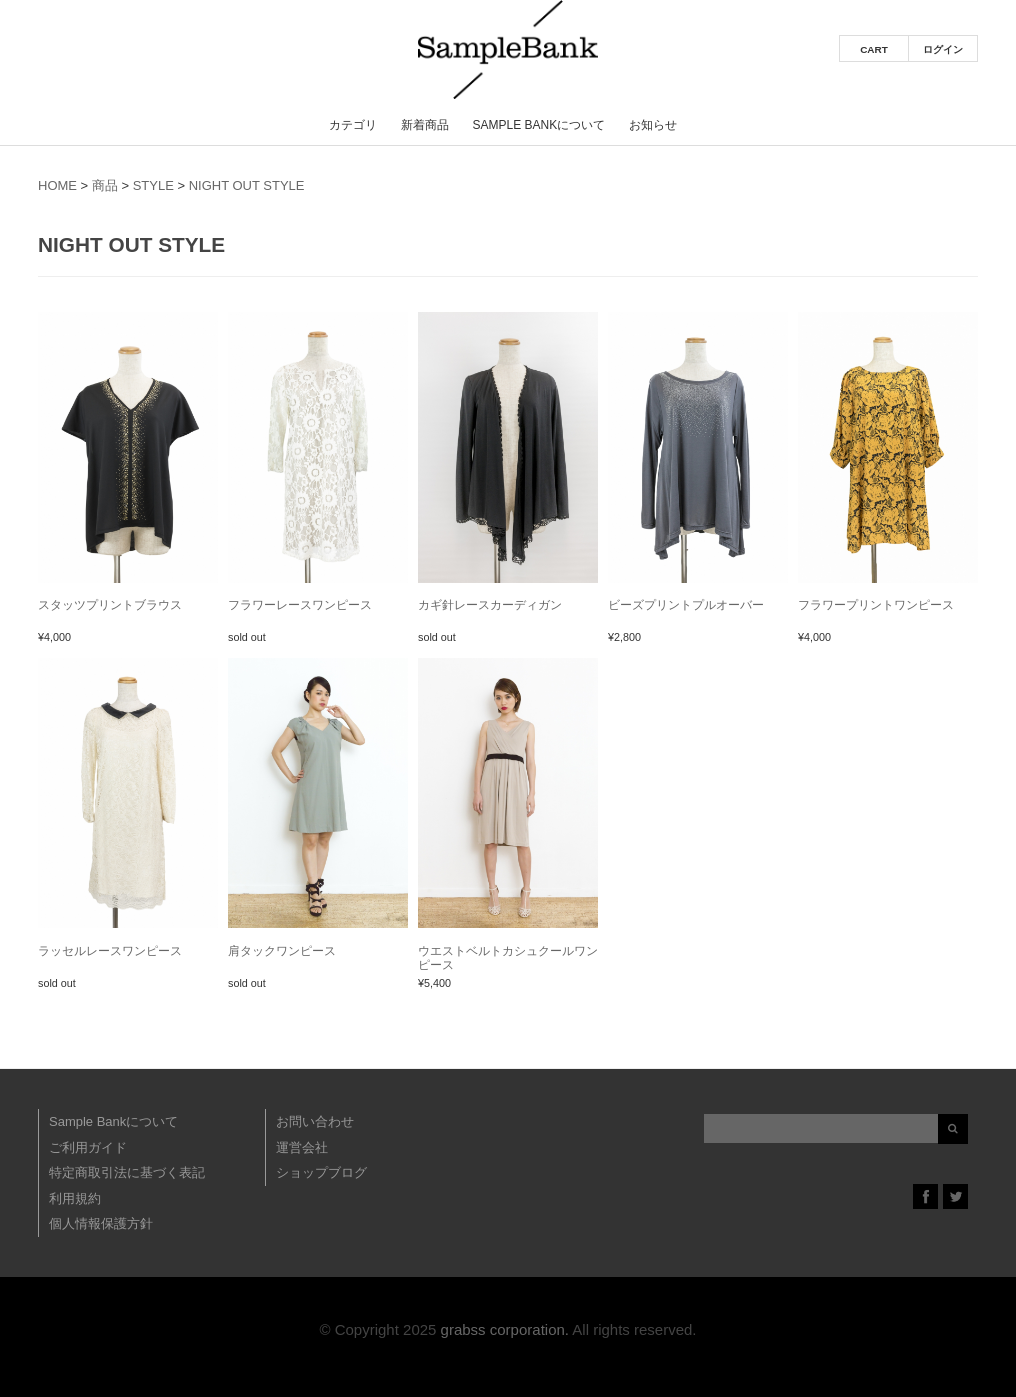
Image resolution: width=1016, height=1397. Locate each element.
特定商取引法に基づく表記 (127, 1172)
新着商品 (425, 125)
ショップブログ (321, 1172)
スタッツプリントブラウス (110, 605)
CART (874, 49)
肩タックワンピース (282, 951)
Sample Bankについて (538, 125)
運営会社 (302, 1147)
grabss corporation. (505, 1329)
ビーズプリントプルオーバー (686, 605)
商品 (105, 185)
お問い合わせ (315, 1121)
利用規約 (75, 1198)
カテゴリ (353, 125)
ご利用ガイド (88, 1147)
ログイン (943, 49)
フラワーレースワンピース (300, 605)
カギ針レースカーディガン (490, 605)
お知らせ (653, 125)
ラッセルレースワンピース (110, 951)
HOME (57, 185)
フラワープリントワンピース (876, 605)
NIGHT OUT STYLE (247, 185)
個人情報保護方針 (101, 1223)
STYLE (153, 185)
